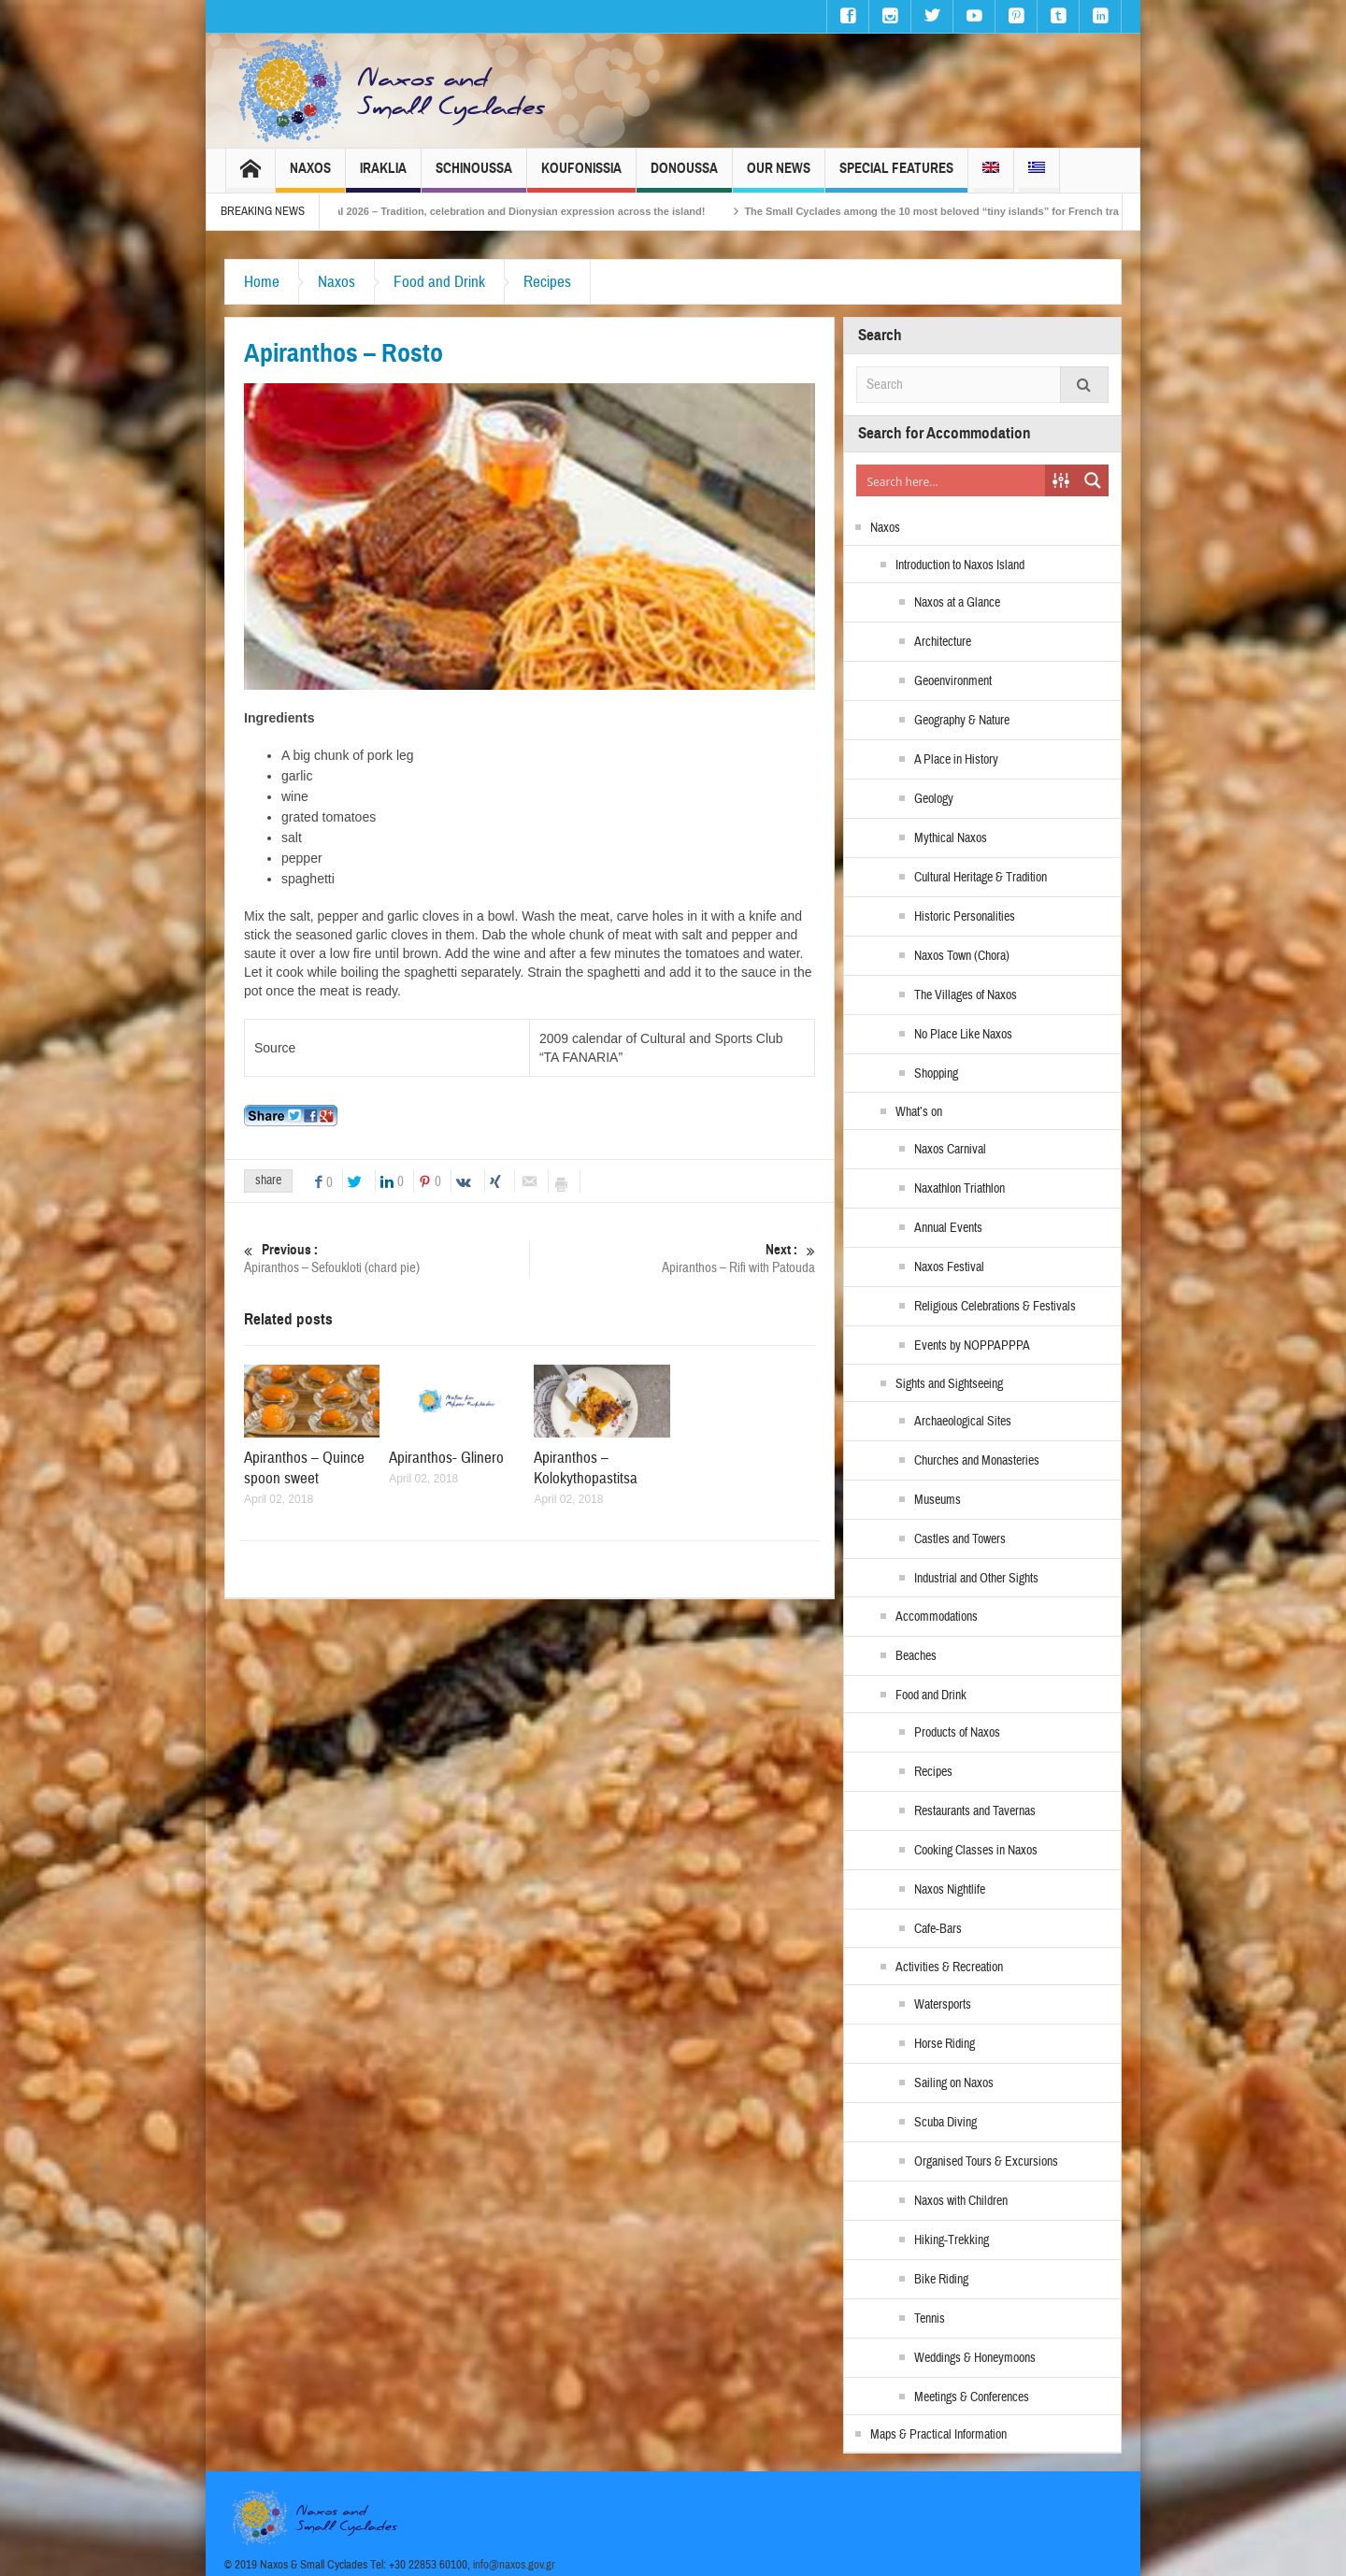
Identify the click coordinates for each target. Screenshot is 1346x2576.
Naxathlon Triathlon (959, 1189)
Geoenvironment (953, 681)
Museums (937, 1500)
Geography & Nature (962, 720)
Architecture (942, 642)
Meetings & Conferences (971, 2397)
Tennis (929, 2319)
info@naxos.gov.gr (514, 2564)
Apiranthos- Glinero (446, 1457)
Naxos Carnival (950, 1149)
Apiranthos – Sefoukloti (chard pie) (386, 1258)
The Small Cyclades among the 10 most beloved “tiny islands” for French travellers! (987, 211)
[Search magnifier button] (1093, 480)
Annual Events (948, 1228)
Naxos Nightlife (949, 1890)
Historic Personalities (964, 917)
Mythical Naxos (950, 838)
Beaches (916, 1656)
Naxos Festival (949, 1267)
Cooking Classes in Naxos (976, 1850)
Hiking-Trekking (951, 2240)
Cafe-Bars (938, 1929)
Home (261, 282)
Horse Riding (944, 2044)
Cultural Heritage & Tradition (980, 877)
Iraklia (383, 176)
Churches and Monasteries (976, 1461)
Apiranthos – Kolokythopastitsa (585, 1468)
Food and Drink (439, 282)
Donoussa (684, 176)
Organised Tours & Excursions (986, 2162)
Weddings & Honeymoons (975, 2358)
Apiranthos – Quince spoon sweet (304, 1468)
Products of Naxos (957, 1732)
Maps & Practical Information (938, 2434)
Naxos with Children (961, 2201)
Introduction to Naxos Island (959, 565)
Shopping (936, 1074)
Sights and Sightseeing (949, 1384)
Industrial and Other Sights (976, 1578)
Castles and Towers (960, 1539)
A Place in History (956, 759)
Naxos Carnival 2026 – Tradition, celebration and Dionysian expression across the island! (524, 211)
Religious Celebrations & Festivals (995, 1306)
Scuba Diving (945, 2122)
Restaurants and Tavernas (975, 1811)
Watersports (942, 2004)
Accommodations (936, 1617)
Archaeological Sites (962, 1421)
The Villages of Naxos (965, 995)
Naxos (310, 176)
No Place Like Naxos (963, 1034)
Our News (778, 176)
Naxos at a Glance (957, 602)
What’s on (918, 1112)
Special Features (896, 176)
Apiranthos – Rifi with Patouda (672, 1258)
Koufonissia (581, 176)
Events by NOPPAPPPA (972, 1346)
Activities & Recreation (949, 1967)
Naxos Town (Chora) (962, 956)
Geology (933, 799)
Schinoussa (474, 176)
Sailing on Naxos (954, 2083)
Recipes (547, 282)
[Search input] (951, 480)
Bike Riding (941, 2279)
